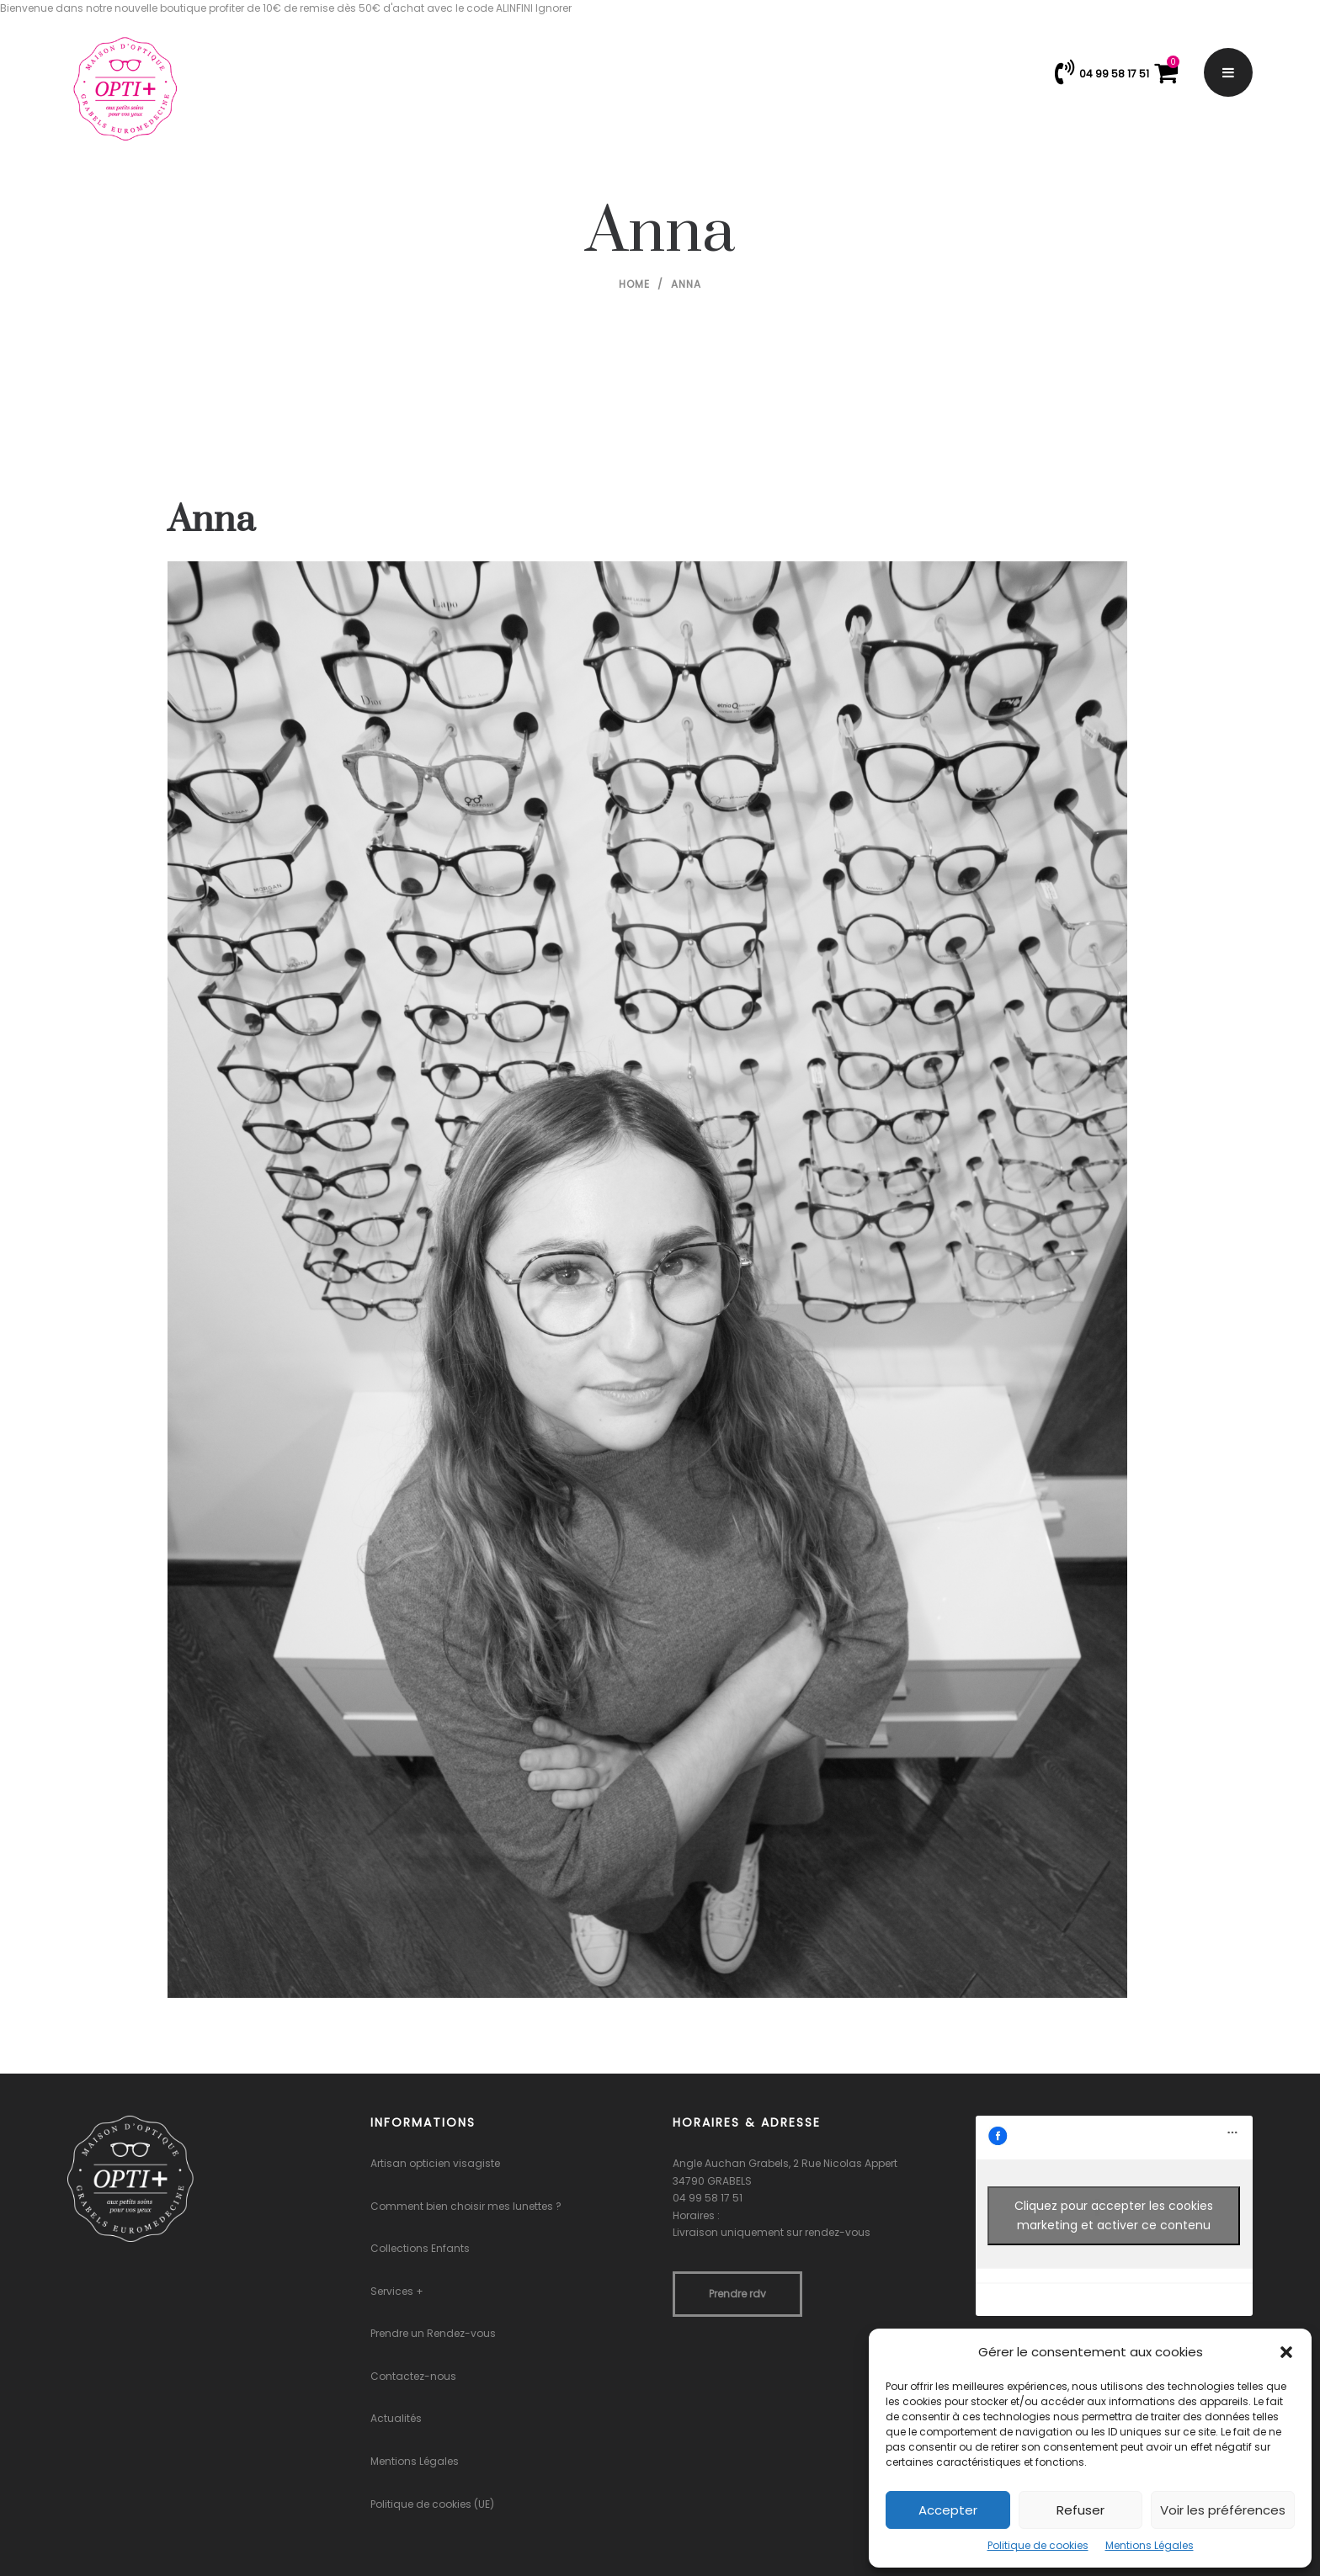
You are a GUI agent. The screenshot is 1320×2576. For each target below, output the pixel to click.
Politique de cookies (1037, 2545)
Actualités (396, 2418)
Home (634, 284)
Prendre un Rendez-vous (433, 2333)
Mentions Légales (1149, 2545)
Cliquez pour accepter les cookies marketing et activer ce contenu (1113, 2215)
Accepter (947, 2510)
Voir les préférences (1222, 2510)
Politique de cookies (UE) (432, 2504)
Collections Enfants (420, 2248)
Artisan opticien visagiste (435, 2163)
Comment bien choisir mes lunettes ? (466, 2206)
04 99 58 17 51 (707, 2198)
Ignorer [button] (553, 8)
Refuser (1080, 2510)
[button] (1286, 2352)
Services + (396, 2291)
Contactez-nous (413, 2376)
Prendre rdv (737, 2294)
